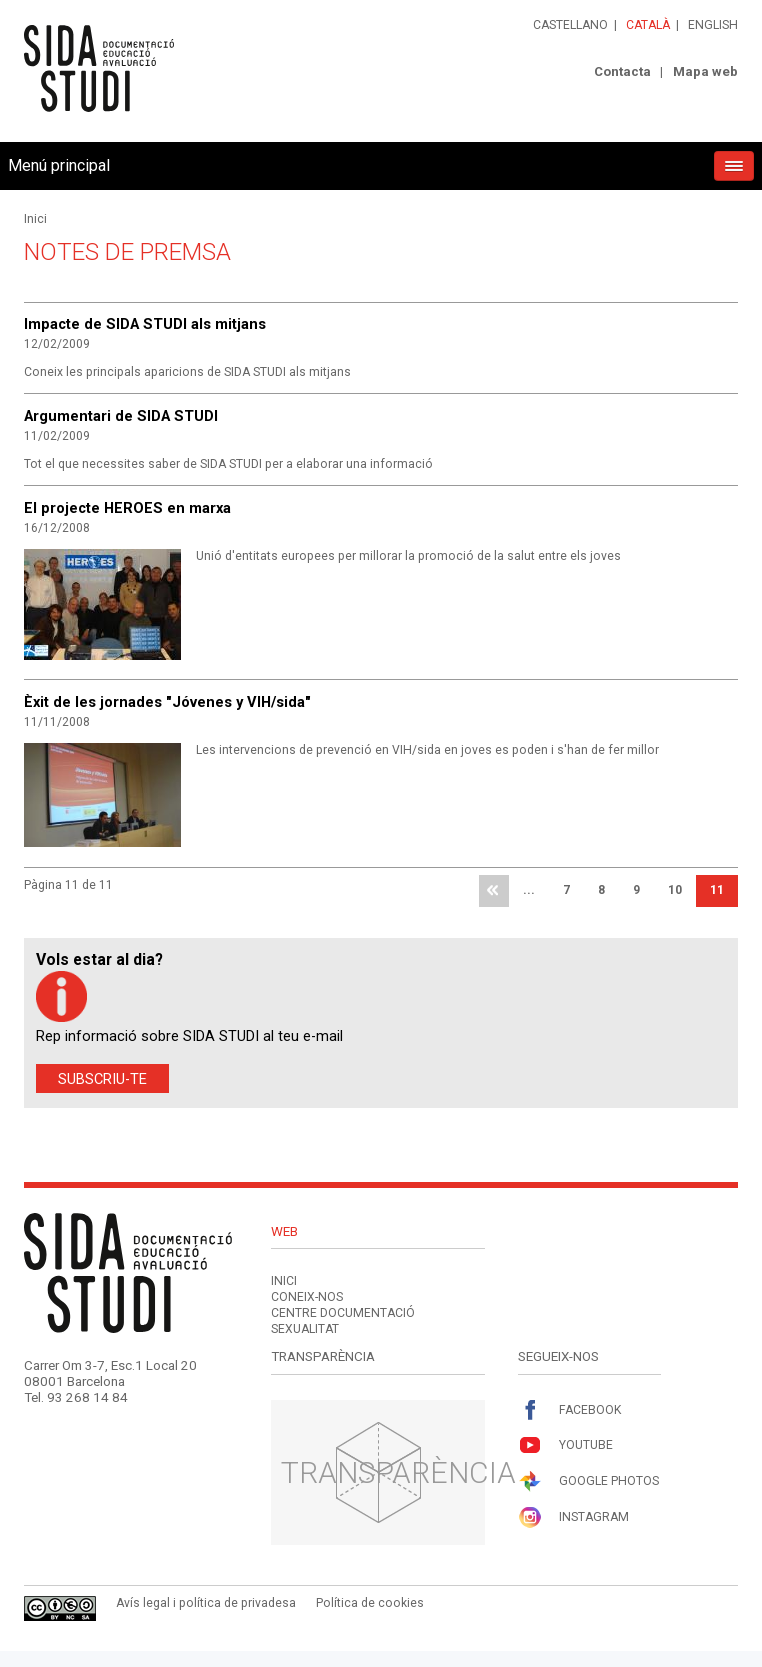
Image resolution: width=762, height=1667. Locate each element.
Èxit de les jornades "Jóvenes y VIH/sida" (167, 702)
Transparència (398, 1472)
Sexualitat (305, 1329)
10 (675, 890)
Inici (35, 219)
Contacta (622, 71)
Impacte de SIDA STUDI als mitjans (145, 324)
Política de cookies (370, 1603)
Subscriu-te (102, 1079)
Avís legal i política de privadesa (206, 1603)
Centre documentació (343, 1313)
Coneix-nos (307, 1297)
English (713, 25)
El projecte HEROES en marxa (127, 508)
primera (494, 891)
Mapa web (705, 71)
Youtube (565, 1445)
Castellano (570, 25)
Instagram (573, 1517)
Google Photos (588, 1481)
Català (648, 25)
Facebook (569, 1410)
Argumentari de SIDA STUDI (121, 416)
